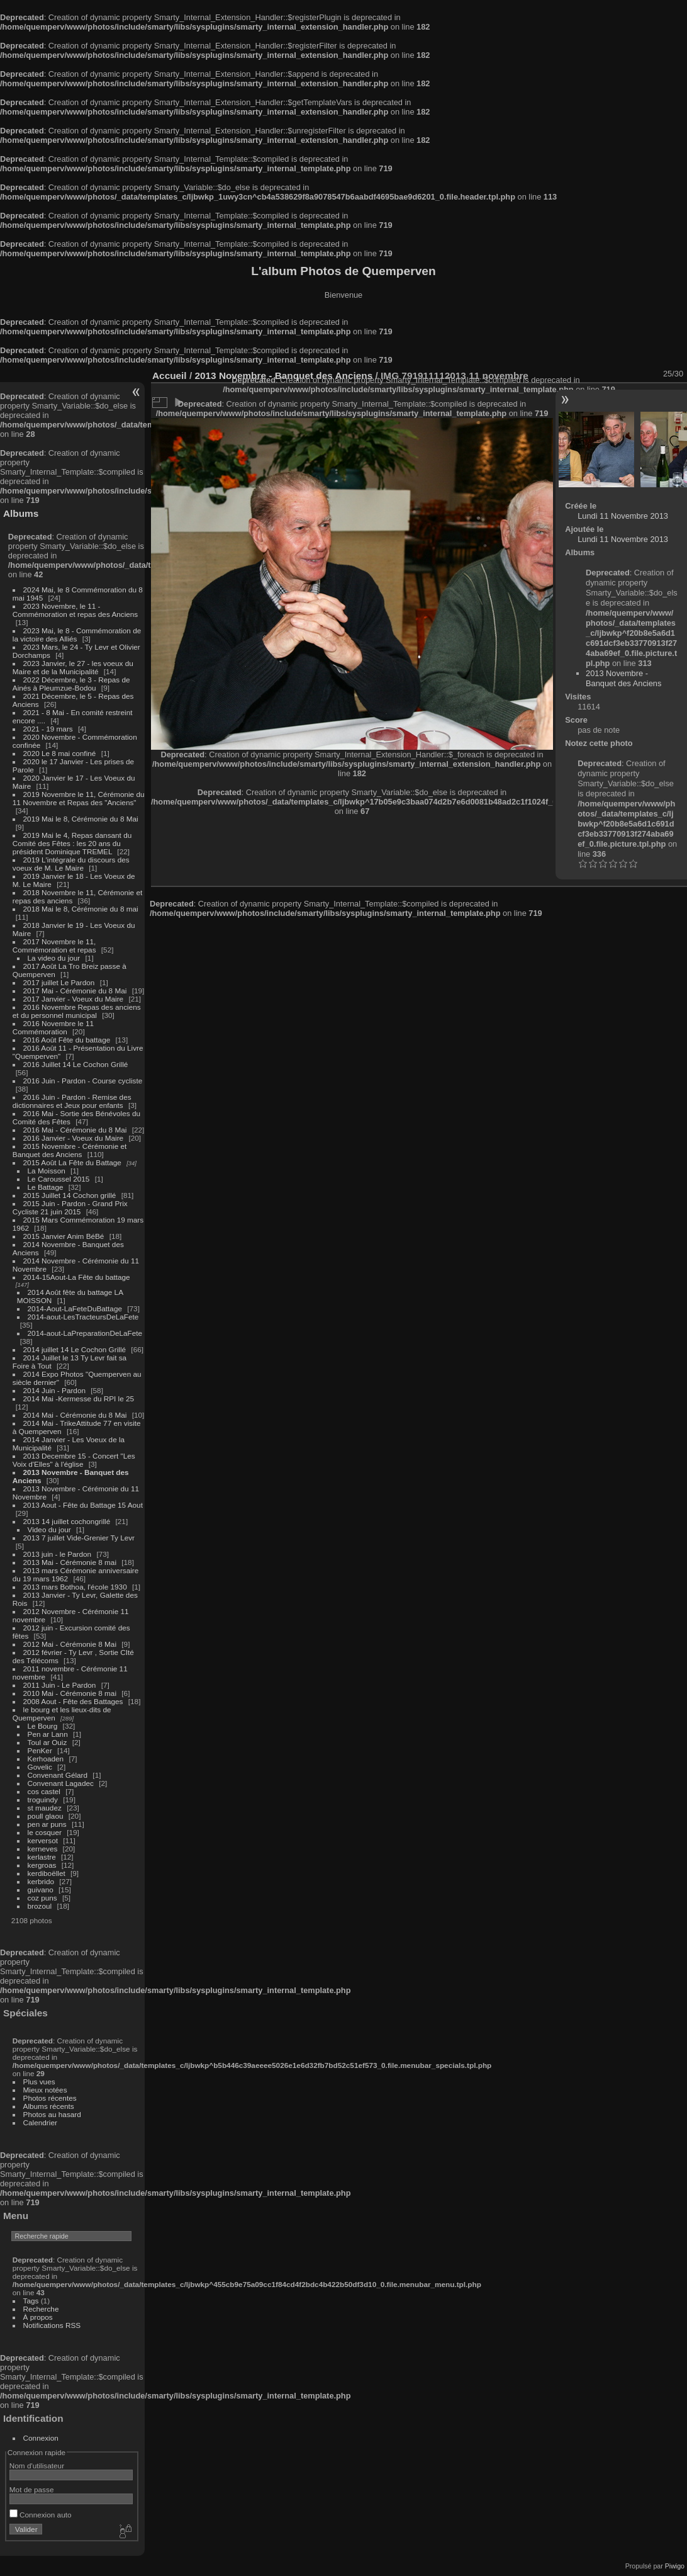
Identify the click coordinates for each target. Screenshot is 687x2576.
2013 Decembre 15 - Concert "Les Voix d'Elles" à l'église (74, 1460)
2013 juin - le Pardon (57, 1554)
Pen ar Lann (48, 1734)
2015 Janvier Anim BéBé (63, 1236)
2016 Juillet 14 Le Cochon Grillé (75, 1064)
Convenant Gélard (58, 1775)
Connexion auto (40, 2515)
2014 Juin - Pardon (54, 1390)
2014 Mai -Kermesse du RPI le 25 (79, 1398)
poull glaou (46, 1816)
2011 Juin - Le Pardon (59, 1685)
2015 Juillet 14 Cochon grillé (69, 1195)
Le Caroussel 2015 (59, 1179)
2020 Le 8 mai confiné (59, 753)
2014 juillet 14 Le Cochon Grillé (74, 1349)
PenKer (40, 1750)
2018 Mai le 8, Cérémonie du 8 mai (80, 909)
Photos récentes (50, 2098)
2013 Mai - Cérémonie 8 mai (69, 1562)
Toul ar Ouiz (47, 1742)
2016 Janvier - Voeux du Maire (73, 1138)
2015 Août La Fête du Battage (72, 1162)
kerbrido (41, 1881)
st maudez (45, 1808)
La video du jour (54, 958)
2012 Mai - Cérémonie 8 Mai (69, 1644)
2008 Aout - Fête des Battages (73, 1701)
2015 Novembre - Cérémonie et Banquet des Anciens (70, 1150)
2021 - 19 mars (48, 729)
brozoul (40, 1906)
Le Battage (46, 1187)
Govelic (40, 1767)
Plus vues (39, 2081)
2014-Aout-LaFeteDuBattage (75, 1308)
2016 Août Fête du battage (67, 1040)
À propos (38, 2317)
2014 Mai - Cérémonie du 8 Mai (75, 1415)
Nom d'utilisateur (36, 2465)
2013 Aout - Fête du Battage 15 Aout (83, 1505)
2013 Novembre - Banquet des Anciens (623, 678)
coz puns (42, 1898)
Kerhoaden (46, 1758)
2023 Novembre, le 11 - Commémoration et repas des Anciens (75, 610)
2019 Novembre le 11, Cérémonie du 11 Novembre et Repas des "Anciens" (79, 798)
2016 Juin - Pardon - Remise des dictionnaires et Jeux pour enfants (72, 1101)
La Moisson (46, 1171)
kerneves (43, 1848)
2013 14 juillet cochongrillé (68, 1521)
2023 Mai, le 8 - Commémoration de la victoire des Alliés (77, 634)
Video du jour (49, 1529)
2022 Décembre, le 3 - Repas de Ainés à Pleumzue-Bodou (71, 683)
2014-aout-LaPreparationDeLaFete (85, 1333)
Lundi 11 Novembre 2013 (623, 516)
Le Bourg (43, 1726)
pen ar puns (47, 1824)
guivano (40, 1889)
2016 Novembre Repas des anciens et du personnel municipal (77, 1011)
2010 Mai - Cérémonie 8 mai (69, 1693)
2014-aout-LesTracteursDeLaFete (83, 1317)
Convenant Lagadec (61, 1783)
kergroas (42, 1865)
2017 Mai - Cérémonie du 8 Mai (75, 990)
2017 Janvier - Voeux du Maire (73, 999)
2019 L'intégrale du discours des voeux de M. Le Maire (71, 864)
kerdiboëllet (46, 1873)
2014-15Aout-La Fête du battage (76, 1277)
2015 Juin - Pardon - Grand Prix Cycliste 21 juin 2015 (70, 1207)
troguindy (43, 1799)
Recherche (41, 2309)
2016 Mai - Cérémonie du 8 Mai (75, 1130)
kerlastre (42, 1857)
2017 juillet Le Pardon (59, 982)
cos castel (44, 1791)
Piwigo (674, 2566)
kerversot (43, 1840)
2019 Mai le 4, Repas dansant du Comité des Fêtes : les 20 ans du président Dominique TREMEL (72, 843)
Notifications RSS (52, 2325)
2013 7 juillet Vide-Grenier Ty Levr (79, 1538)
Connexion (41, 2438)
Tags (31, 2300)
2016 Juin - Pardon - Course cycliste (83, 1080)
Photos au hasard (52, 2114)
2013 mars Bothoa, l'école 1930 (75, 1587)
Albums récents (48, 2106)
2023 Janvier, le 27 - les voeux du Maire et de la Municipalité (73, 667)
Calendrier (40, 2122)
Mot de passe (31, 2489)
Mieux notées (45, 2090)
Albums (20, 513)
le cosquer (45, 1832)
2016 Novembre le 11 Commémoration (53, 1027)
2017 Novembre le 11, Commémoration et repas (54, 945)
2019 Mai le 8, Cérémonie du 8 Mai (80, 819)
